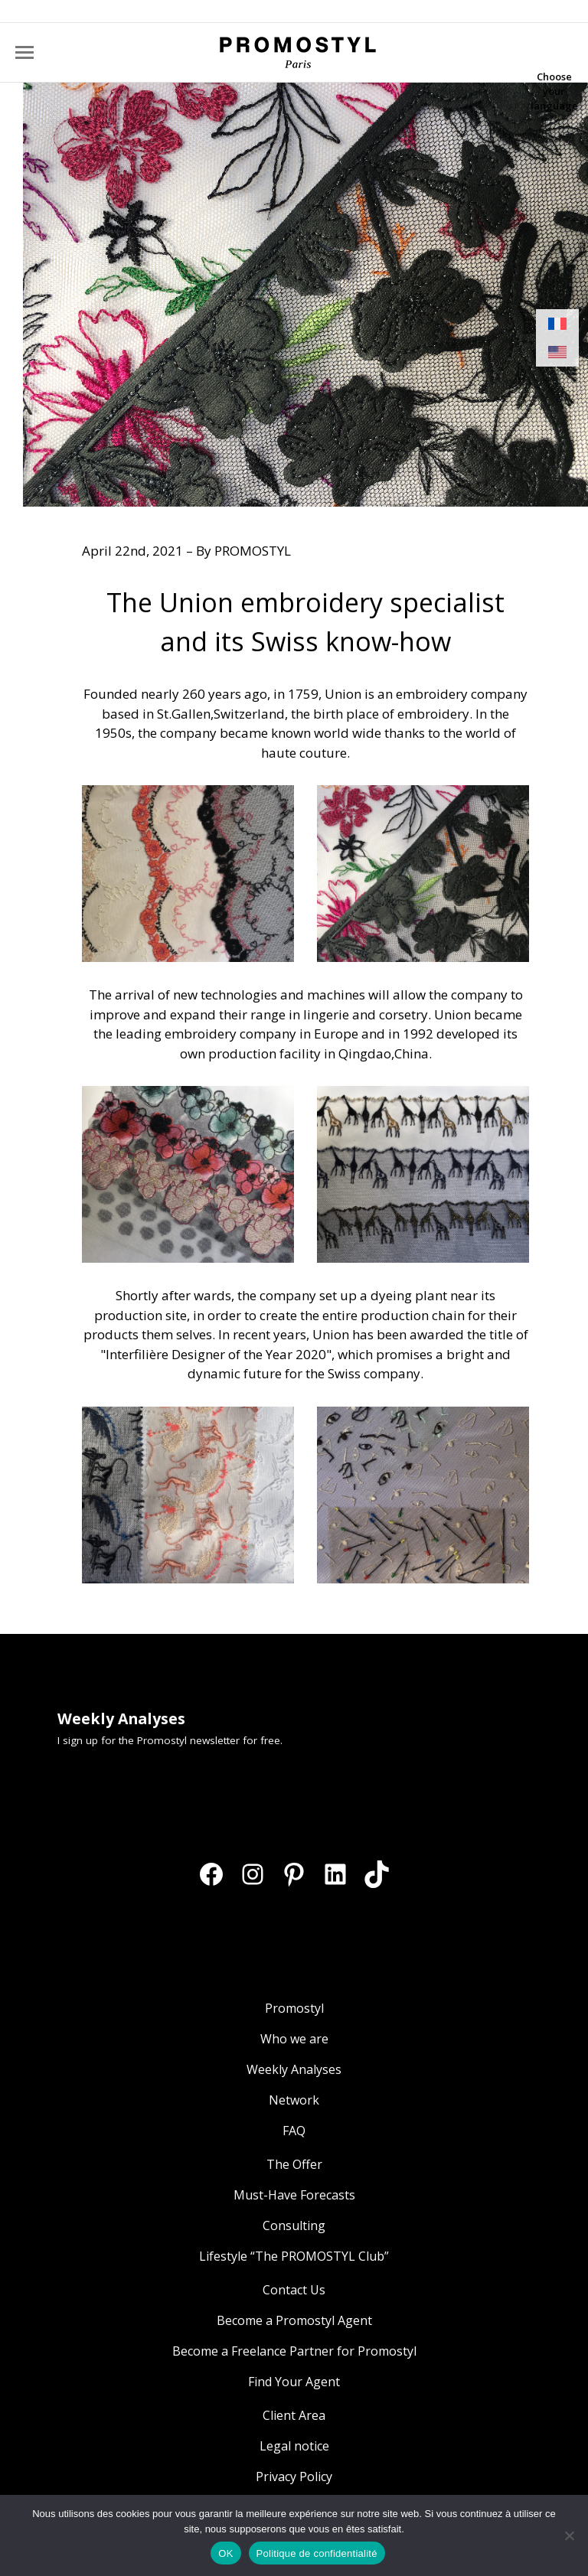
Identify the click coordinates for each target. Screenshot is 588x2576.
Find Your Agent (294, 2381)
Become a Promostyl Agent (294, 2320)
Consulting (294, 2225)
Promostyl (294, 2008)
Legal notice (294, 2445)
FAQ (294, 2130)
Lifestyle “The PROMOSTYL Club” (294, 2256)
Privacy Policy (294, 2476)
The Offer (294, 2164)
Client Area (294, 2415)
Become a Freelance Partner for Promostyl (294, 2351)
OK (225, 2553)
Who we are (294, 2038)
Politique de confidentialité (316, 2553)
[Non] (569, 2535)
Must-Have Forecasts (294, 2194)
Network (294, 2100)
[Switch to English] (557, 352)
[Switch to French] (557, 324)
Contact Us (294, 2289)
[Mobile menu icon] (24, 52)
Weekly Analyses (294, 2069)
